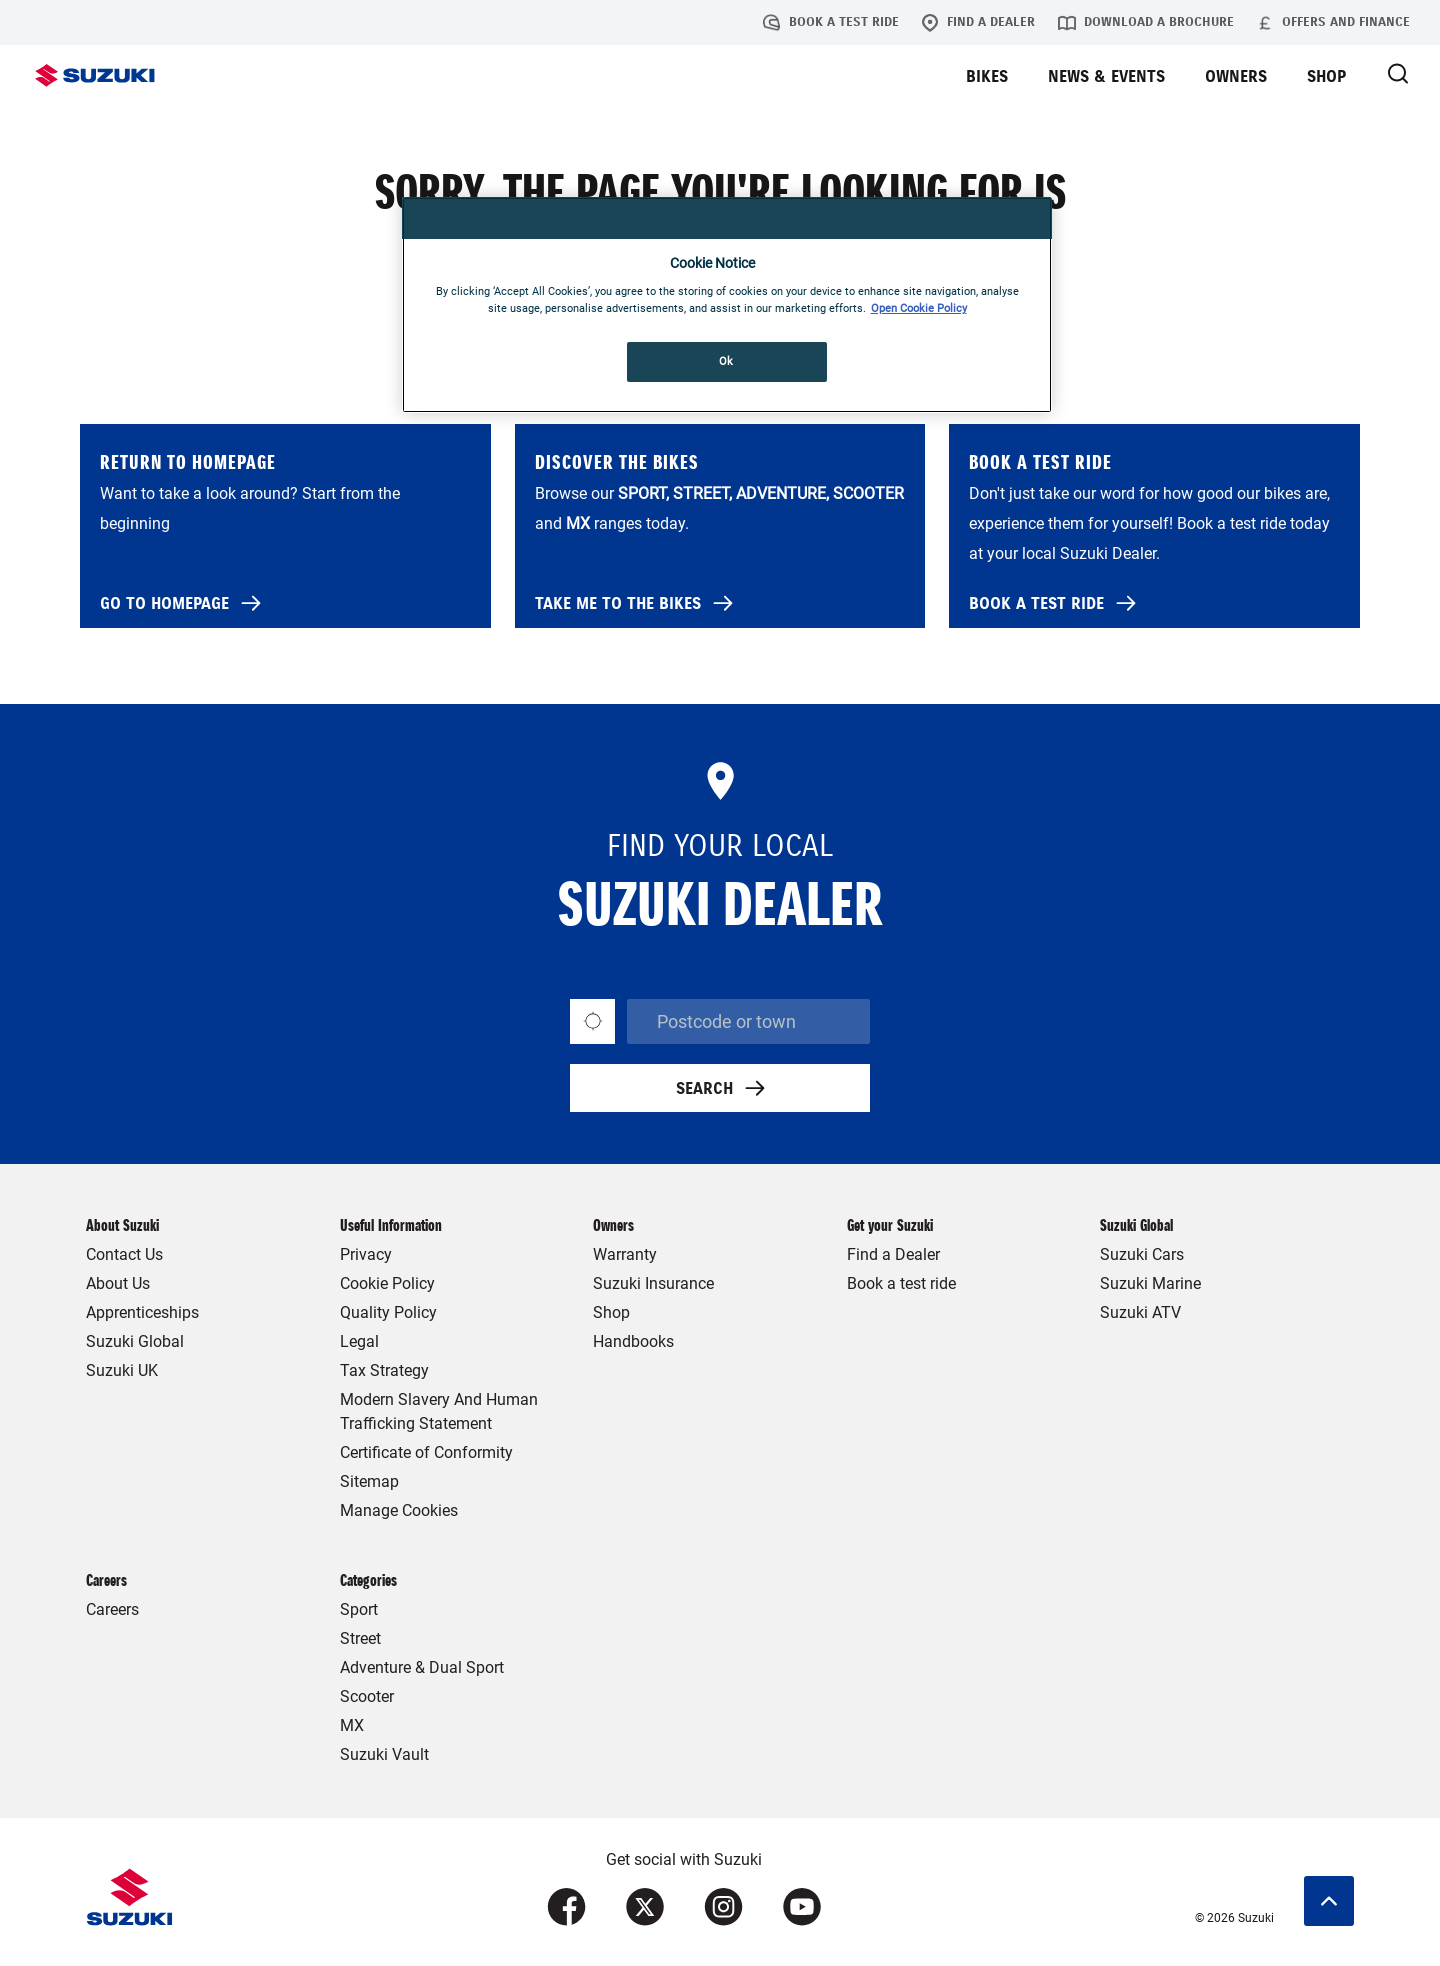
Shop (611, 1312)
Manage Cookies (399, 1510)
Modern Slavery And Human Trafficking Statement (439, 1411)
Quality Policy (388, 1312)
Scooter (367, 1696)
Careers (112, 1609)
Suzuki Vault (384, 1754)
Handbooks (633, 1341)
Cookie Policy (387, 1283)
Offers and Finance (1333, 23)
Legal (359, 1341)
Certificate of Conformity (426, 1452)
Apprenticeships (142, 1312)
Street (360, 1638)
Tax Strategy (384, 1370)
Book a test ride (831, 23)
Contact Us (124, 1254)
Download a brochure (1146, 23)
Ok (726, 361)
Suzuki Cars (1142, 1254)
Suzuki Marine (1150, 1283)
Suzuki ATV (1140, 1312)
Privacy (366, 1254)
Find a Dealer (978, 23)
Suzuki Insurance (653, 1283)
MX (352, 1725)
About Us (118, 1283)
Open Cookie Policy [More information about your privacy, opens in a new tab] (919, 308)
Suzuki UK (122, 1370)
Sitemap (369, 1481)
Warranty (625, 1254)
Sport (359, 1609)
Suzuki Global (135, 1341)
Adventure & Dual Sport (422, 1667)
